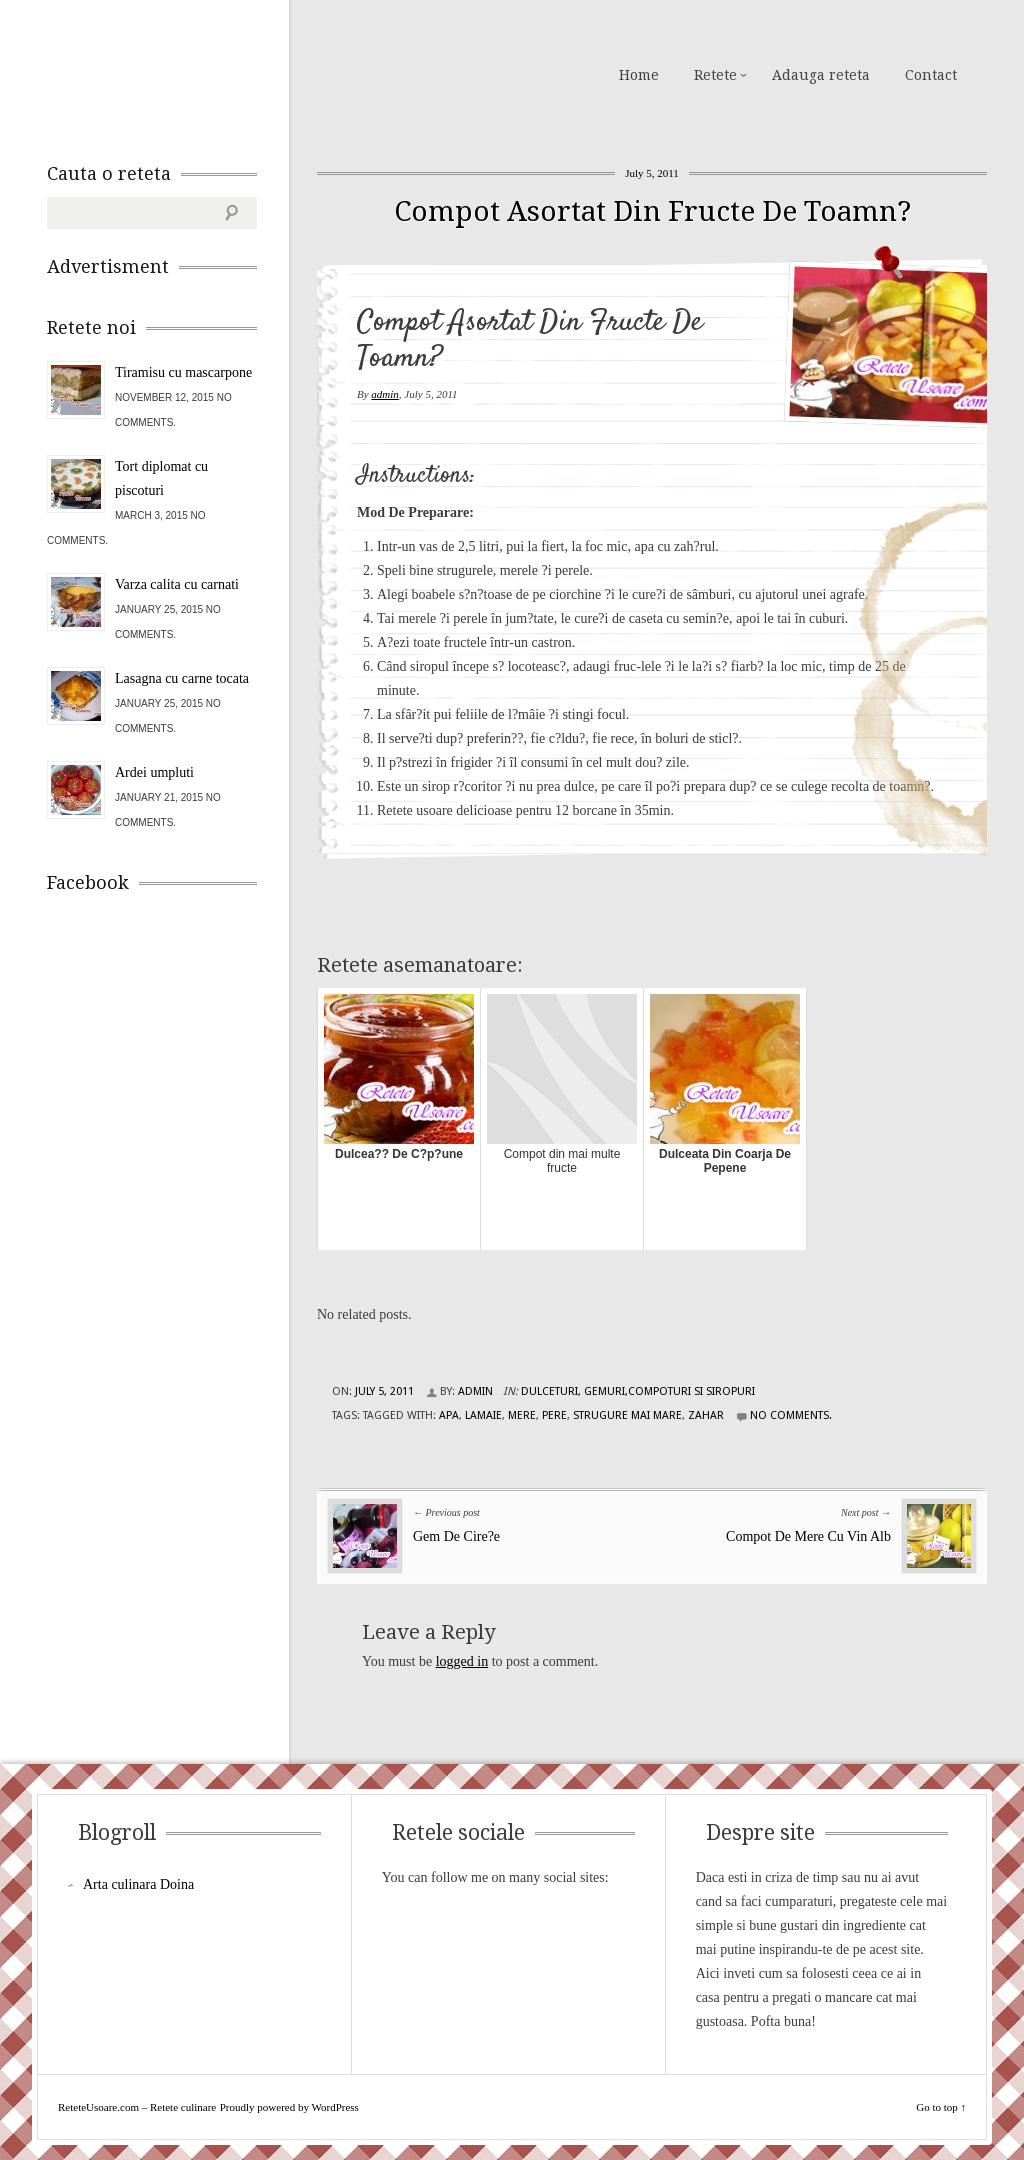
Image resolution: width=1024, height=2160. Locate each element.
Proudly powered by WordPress (289, 2107)
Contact (931, 75)
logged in (462, 1661)
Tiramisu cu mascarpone (183, 372)
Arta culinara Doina (138, 1884)
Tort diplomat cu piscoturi (161, 478)
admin (385, 394)
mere (522, 1415)
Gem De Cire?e (456, 1536)
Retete (715, 75)
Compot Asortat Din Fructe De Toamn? (652, 211)
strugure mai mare (627, 1415)
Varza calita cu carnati (177, 584)
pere (554, 1415)
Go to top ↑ (941, 2107)
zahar (706, 1415)
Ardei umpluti (154, 772)
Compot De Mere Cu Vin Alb (808, 1536)
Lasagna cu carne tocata (182, 678)
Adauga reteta (821, 75)
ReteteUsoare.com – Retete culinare (191, 73)
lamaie (483, 1415)
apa (449, 1415)
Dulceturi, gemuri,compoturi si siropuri (638, 1391)
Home (639, 75)
